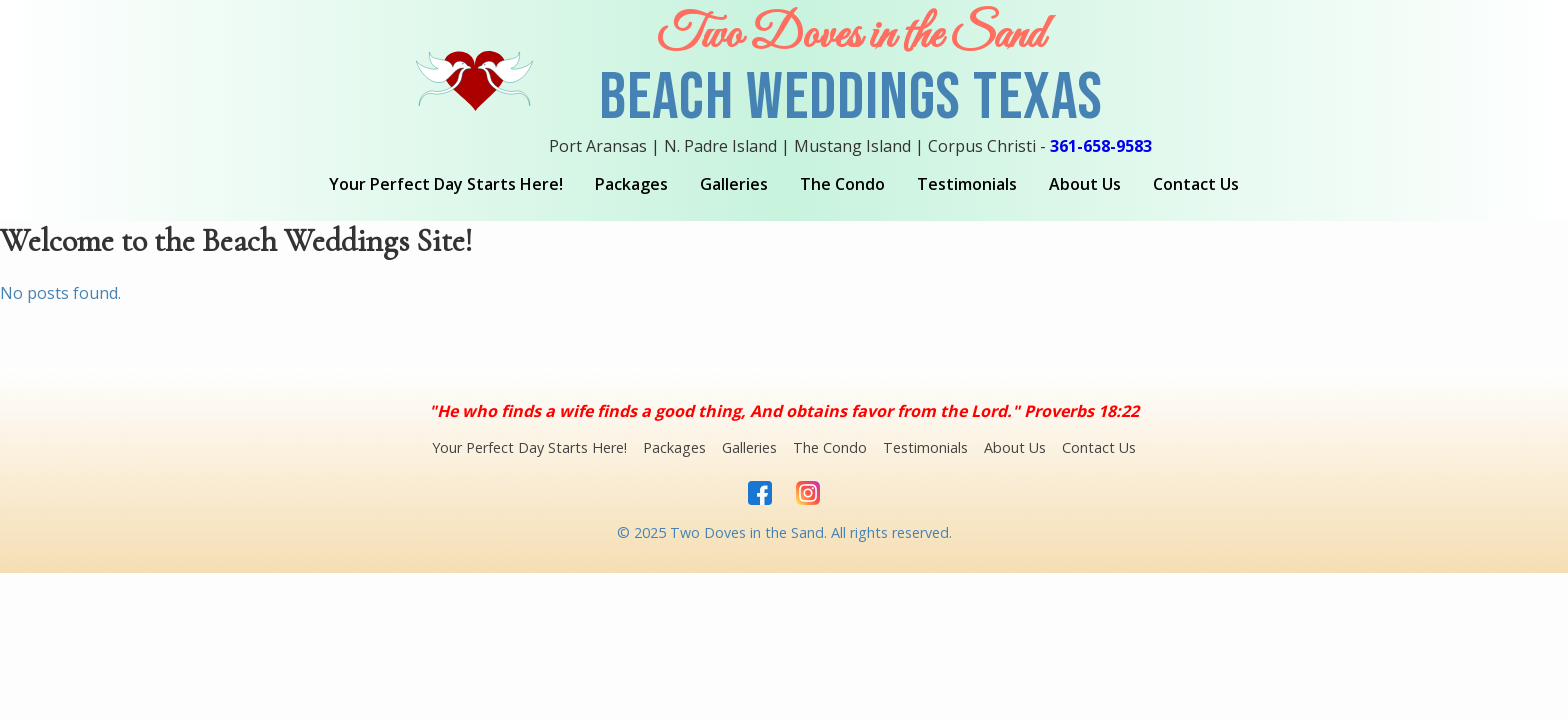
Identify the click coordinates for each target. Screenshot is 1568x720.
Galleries (734, 184)
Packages (631, 184)
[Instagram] (808, 495)
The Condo (842, 184)
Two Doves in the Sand (850, 36)
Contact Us (1196, 184)
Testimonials (967, 184)
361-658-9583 (1101, 146)
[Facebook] (760, 495)
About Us (1085, 184)
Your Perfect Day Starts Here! (446, 184)
